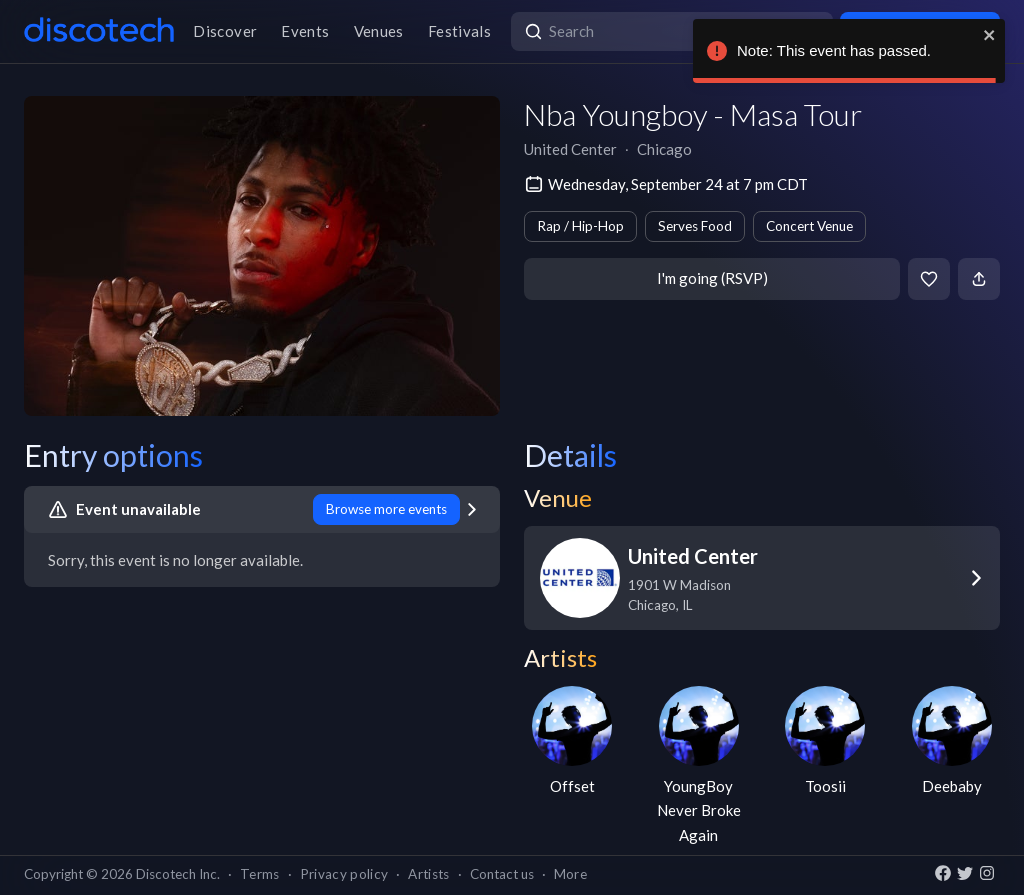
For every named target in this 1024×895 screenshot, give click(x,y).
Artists (428, 874)
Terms (260, 874)
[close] (990, 35)
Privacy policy (344, 874)
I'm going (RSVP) (712, 278)
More (570, 874)
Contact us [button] (502, 874)
